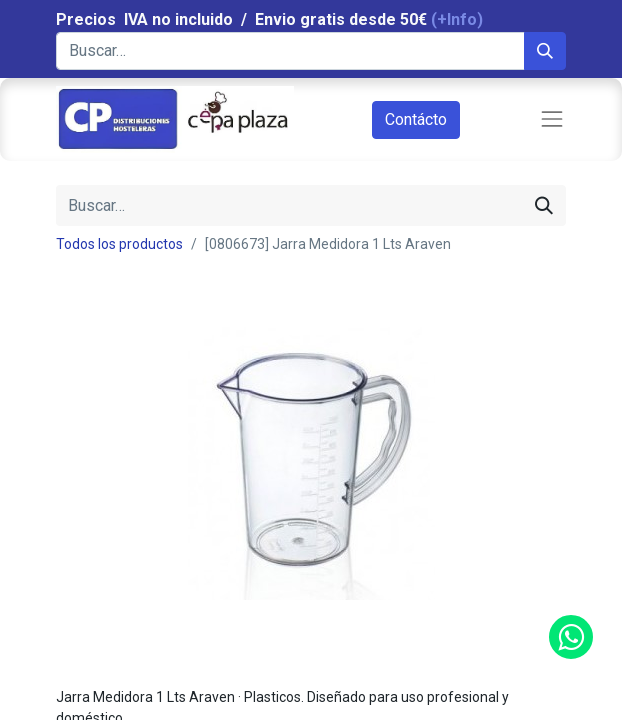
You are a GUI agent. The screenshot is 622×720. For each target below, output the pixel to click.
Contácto (416, 119)
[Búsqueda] (545, 51)
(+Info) (457, 19)
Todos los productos (119, 244)
